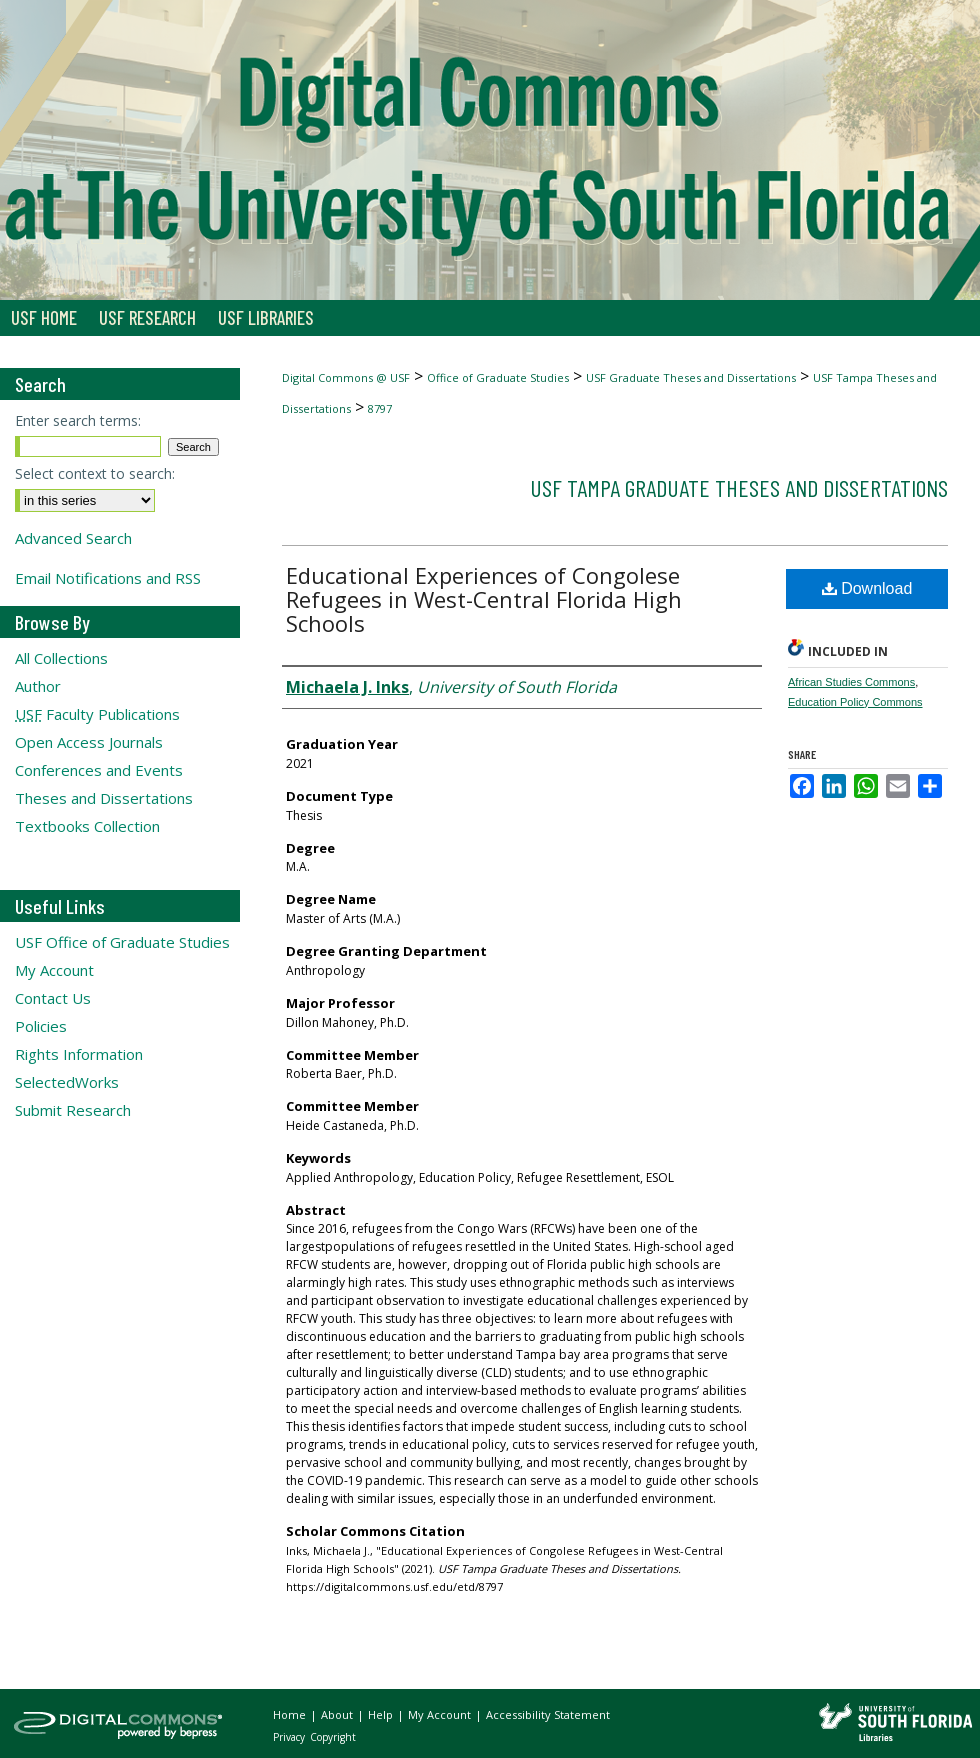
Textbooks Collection (87, 826)
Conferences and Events (99, 770)
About (338, 1714)
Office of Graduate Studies (498, 377)
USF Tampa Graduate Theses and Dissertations (739, 487)
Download (867, 588)
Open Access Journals (89, 742)
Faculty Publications (97, 714)
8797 (380, 408)
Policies (41, 1026)
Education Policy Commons (855, 702)
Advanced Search (73, 538)
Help (382, 1714)
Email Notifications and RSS (108, 578)
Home (291, 1714)
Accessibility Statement (548, 1714)
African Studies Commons (851, 682)
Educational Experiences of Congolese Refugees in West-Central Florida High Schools (484, 599)
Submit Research (73, 1110)
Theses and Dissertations (104, 798)
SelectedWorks (67, 1082)
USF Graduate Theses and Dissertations (691, 377)
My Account (54, 970)
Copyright (333, 1737)
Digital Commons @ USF (346, 377)
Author (38, 686)
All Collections (61, 658)
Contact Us (53, 998)
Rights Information (79, 1054)
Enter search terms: (78, 420)
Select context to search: (95, 473)
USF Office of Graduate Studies (122, 942)
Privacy (290, 1737)
